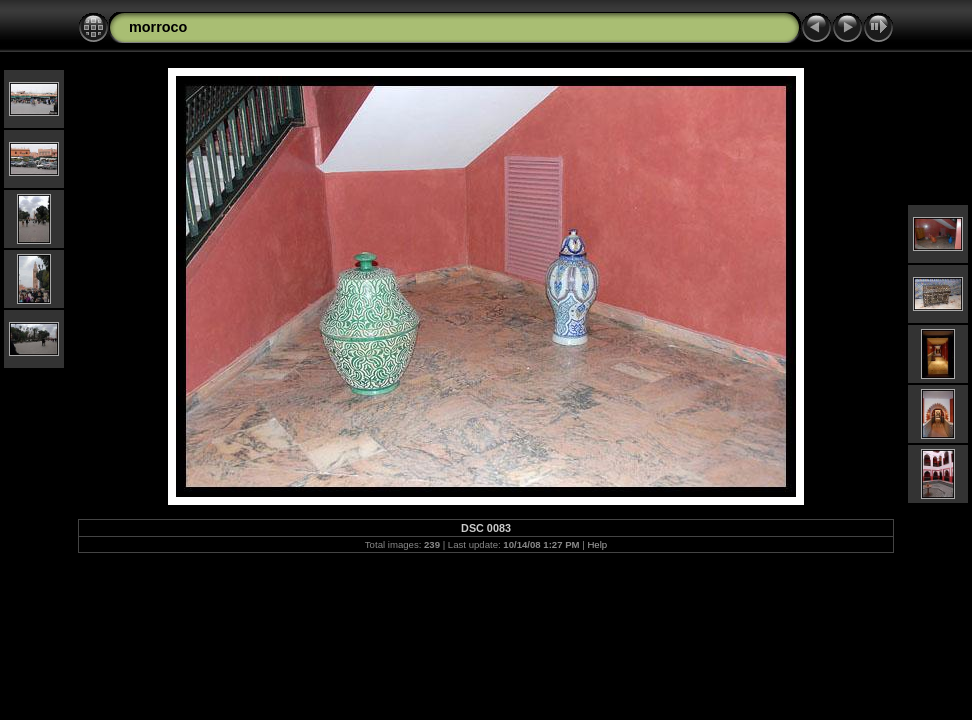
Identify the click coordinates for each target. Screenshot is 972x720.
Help (597, 544)
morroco (158, 27)
